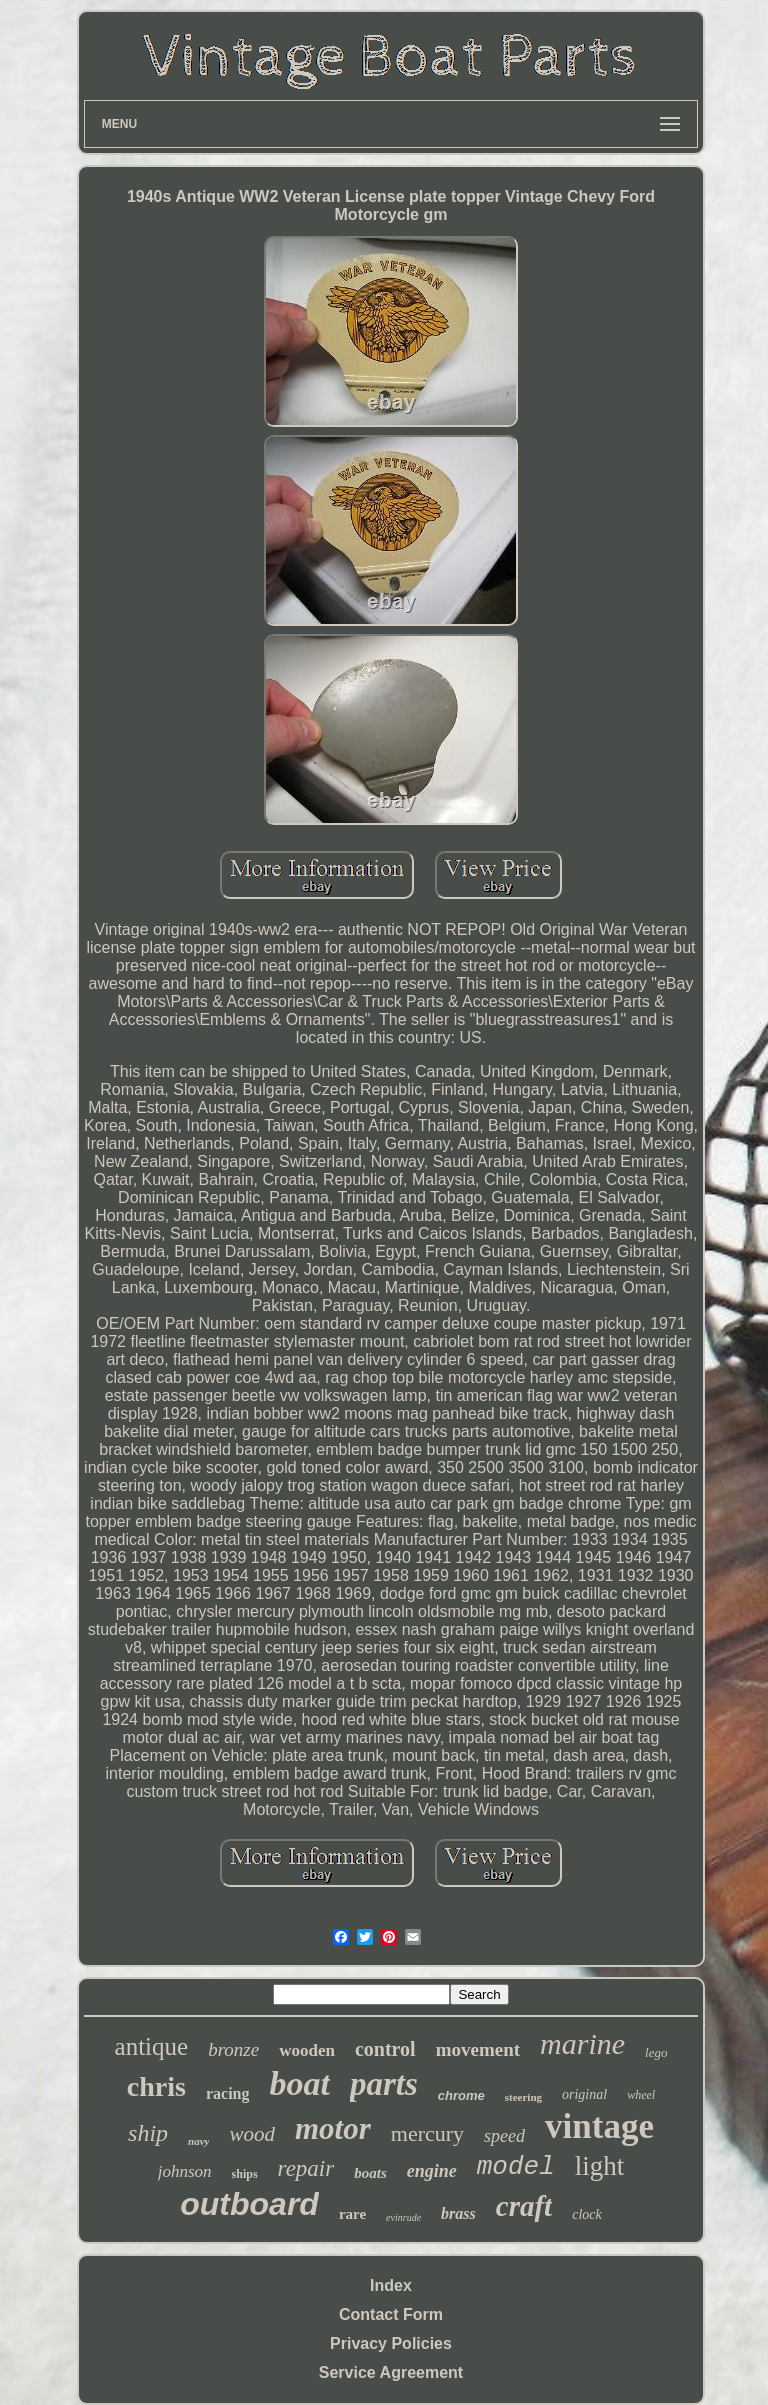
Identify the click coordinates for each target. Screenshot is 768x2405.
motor (333, 2128)
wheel (641, 2095)
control (385, 2049)
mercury (427, 2133)
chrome (461, 2095)
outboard (249, 2204)
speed (504, 2136)
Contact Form (391, 2314)
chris (156, 2086)
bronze (233, 2049)
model (516, 2167)
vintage (599, 2126)
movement (478, 2049)
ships (245, 2174)
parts (384, 2084)
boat (299, 2083)
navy (198, 2141)
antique (152, 2046)
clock (587, 2214)
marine (582, 2043)
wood (252, 2134)
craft (524, 2206)
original (584, 2094)
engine (432, 2171)
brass (458, 2213)
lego (656, 2052)
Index (391, 2285)
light (600, 2166)
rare (352, 2214)
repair (306, 2168)
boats (370, 2173)
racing (228, 2093)
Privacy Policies (391, 2343)
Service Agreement (391, 2372)
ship (148, 2133)
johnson (185, 2171)
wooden (307, 2050)
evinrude (403, 2217)
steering (523, 2097)
